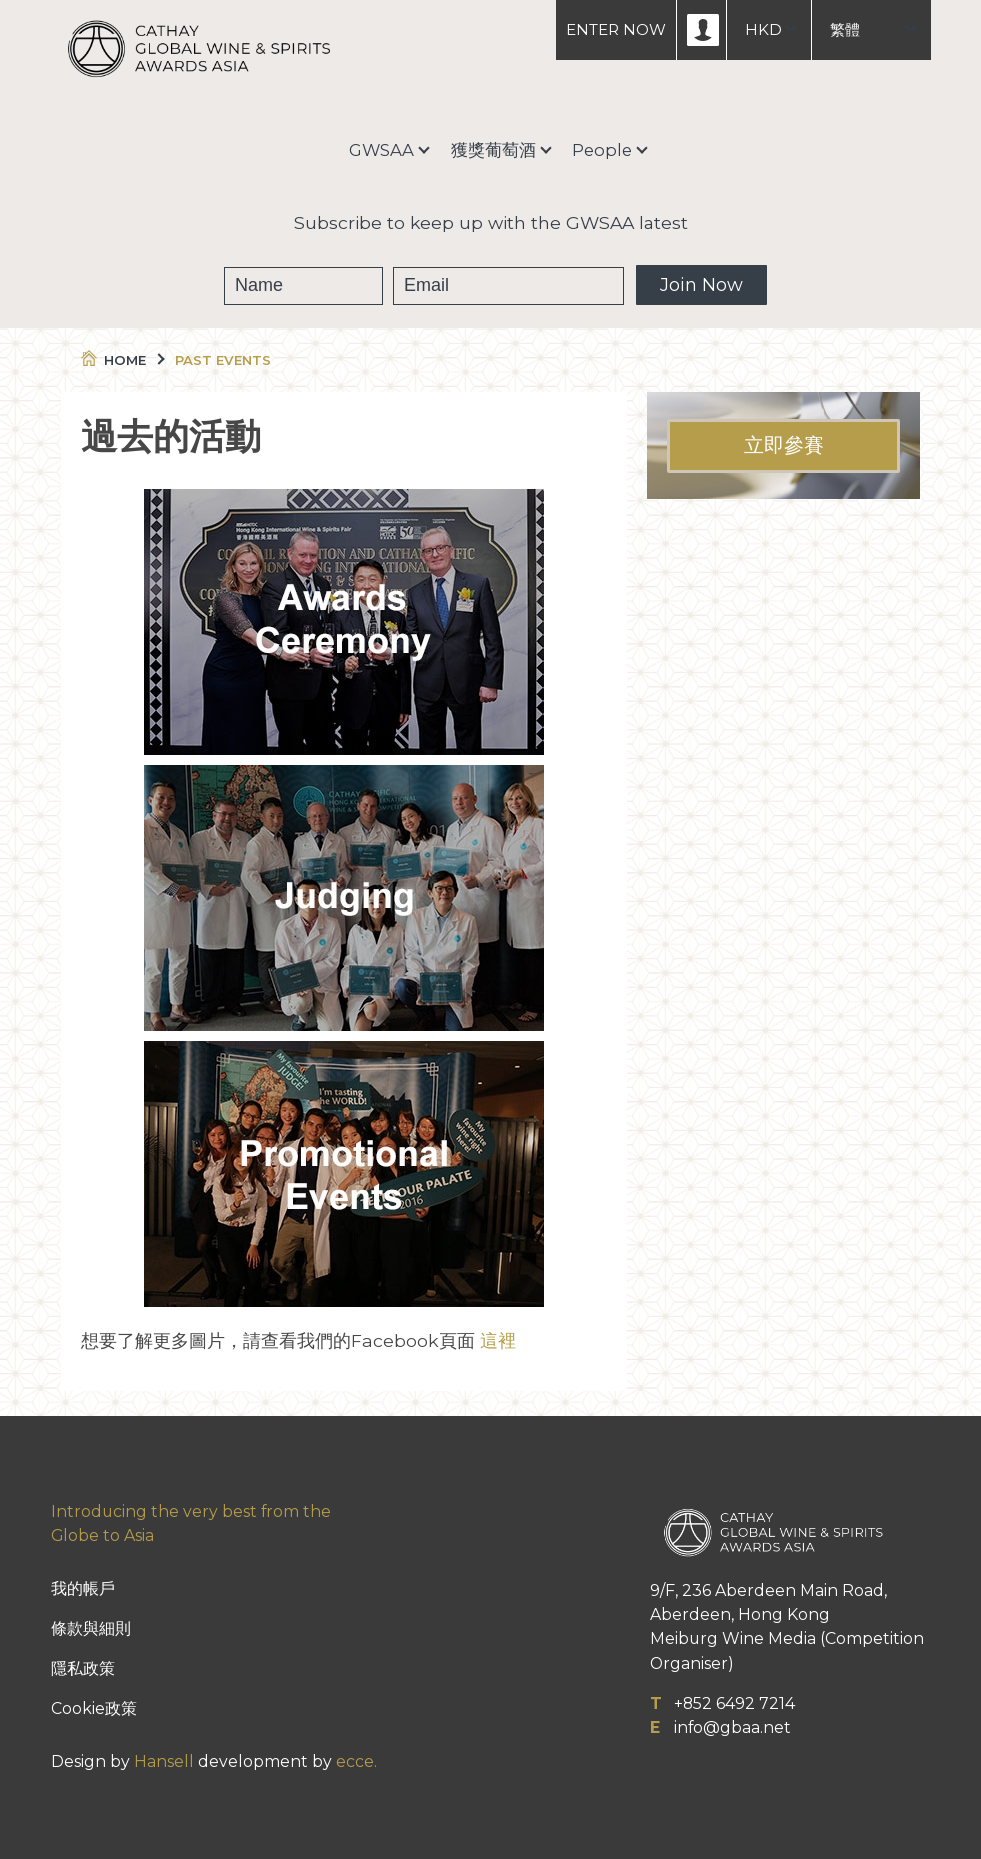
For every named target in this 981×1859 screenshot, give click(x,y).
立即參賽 (784, 446)
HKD (763, 29)
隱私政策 (83, 1668)
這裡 (498, 1340)
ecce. (356, 1761)
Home (121, 360)
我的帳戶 (83, 1588)
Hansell (164, 1761)
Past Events (223, 360)
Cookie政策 (94, 1708)
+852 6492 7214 (734, 1703)
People (602, 150)
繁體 (845, 29)
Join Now (701, 285)
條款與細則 (91, 1628)
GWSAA (381, 150)
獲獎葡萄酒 (493, 150)
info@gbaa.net (732, 1727)
